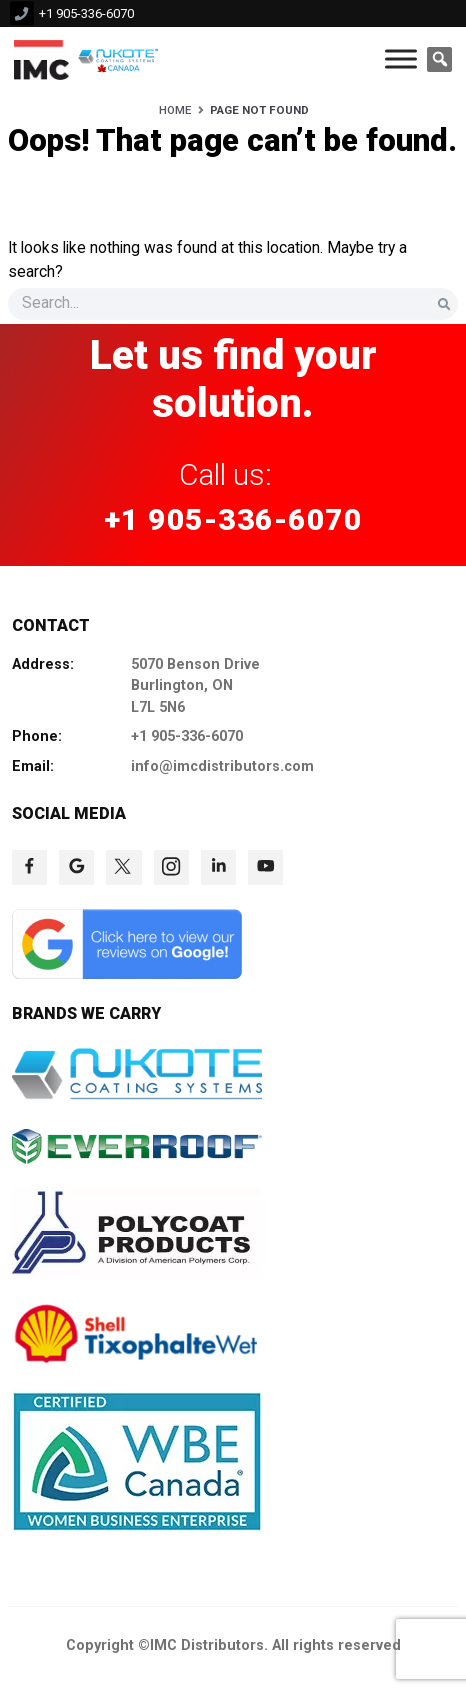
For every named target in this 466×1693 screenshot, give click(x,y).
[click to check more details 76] (171, 867)
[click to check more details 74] (76, 867)
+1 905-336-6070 (86, 13)
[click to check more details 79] (127, 974)
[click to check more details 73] (29, 867)
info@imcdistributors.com (222, 766)
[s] (233, 303)
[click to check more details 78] (265, 867)
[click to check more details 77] (218, 867)
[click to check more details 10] (120, 59)
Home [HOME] (175, 110)
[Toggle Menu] (401, 59)
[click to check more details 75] (123, 867)
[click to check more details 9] (41, 59)
